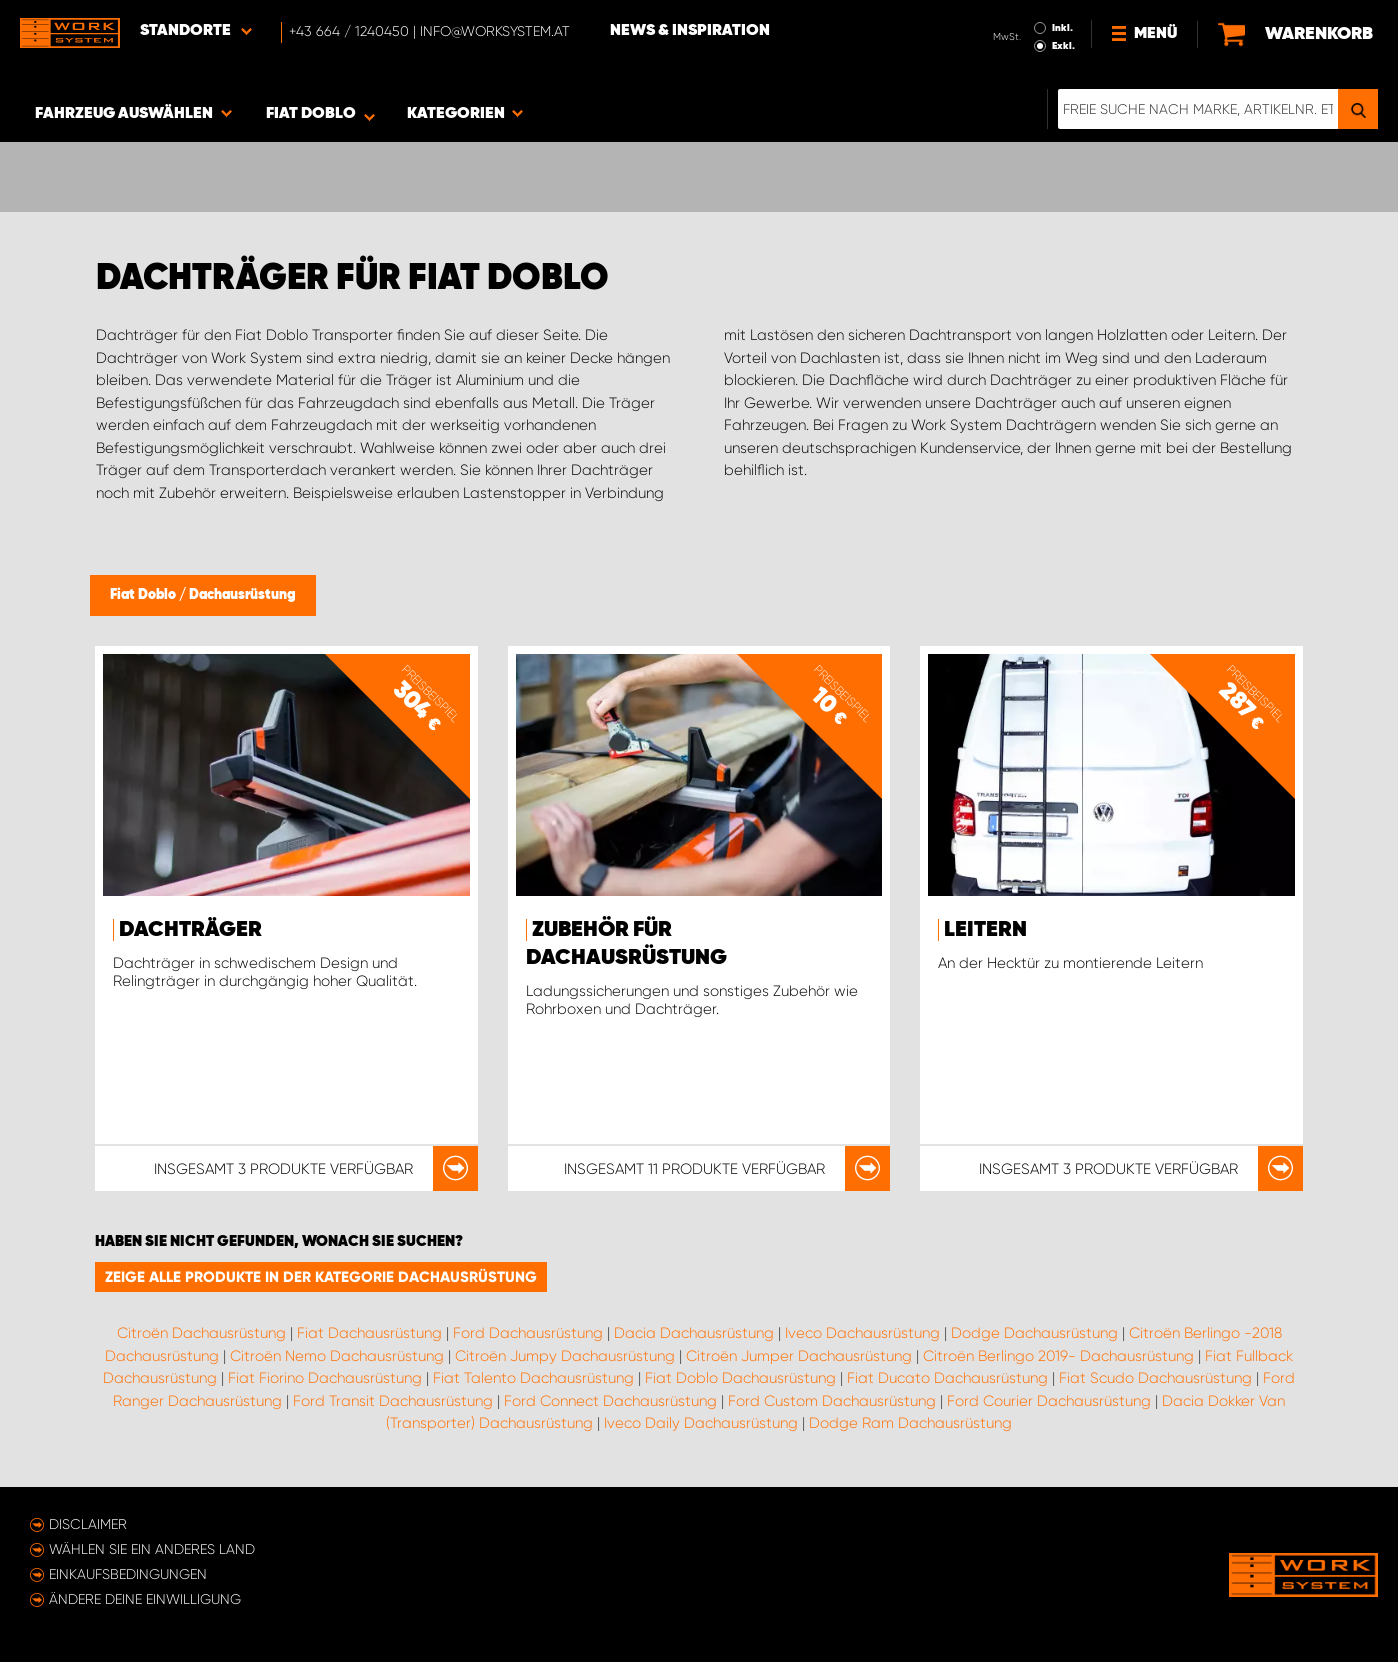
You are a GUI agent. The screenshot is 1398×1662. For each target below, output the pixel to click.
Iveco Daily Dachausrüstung (701, 1423)
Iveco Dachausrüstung (862, 1333)
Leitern (985, 930)
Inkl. (1062, 28)
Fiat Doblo (144, 595)
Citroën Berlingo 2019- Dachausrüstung (1058, 1356)
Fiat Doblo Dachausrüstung (740, 1378)
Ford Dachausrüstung (528, 1333)
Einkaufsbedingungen (128, 1574)
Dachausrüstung (242, 595)
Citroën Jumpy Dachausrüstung (565, 1356)
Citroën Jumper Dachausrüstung (799, 1356)
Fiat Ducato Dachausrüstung (947, 1378)
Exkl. (1063, 46)
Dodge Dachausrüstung (1034, 1333)
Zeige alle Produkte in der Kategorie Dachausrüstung (321, 1277)
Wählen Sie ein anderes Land (152, 1549)
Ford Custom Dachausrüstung (832, 1401)
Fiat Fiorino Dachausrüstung (325, 1378)
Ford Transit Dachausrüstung (393, 1401)
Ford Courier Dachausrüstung (1049, 1401)
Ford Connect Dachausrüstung (610, 1401)
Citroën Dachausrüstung (201, 1333)
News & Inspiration (690, 31)
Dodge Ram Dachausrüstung (910, 1423)
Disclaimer (88, 1524)
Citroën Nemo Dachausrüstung (337, 1356)
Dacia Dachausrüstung (694, 1333)
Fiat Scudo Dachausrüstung (1155, 1378)
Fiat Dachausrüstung (369, 1333)
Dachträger (190, 930)
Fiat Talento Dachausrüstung (533, 1378)
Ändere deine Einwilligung (145, 1599)
